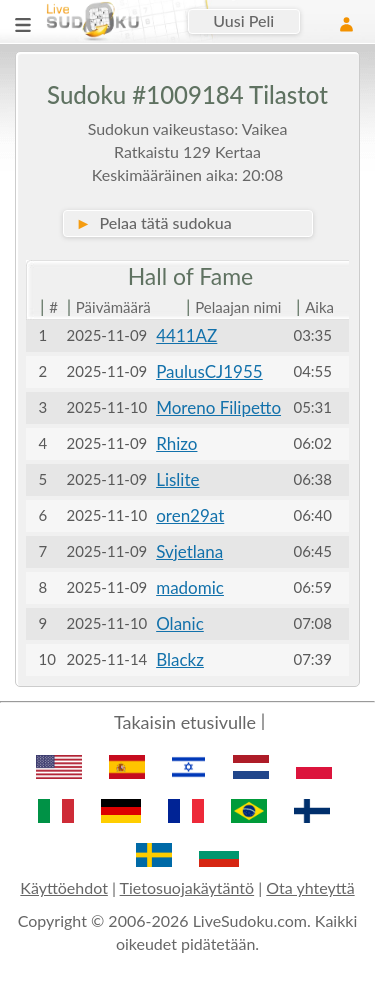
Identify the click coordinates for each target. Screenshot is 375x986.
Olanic (180, 623)
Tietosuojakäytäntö (187, 887)
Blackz (180, 659)
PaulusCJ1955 (209, 371)
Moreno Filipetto (218, 407)
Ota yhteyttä (310, 887)
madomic (190, 587)
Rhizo (176, 443)
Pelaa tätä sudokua (154, 222)
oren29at (190, 515)
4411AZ (186, 335)
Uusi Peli (243, 20)
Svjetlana (189, 551)
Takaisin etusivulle (185, 722)
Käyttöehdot (64, 887)
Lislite (177, 479)
